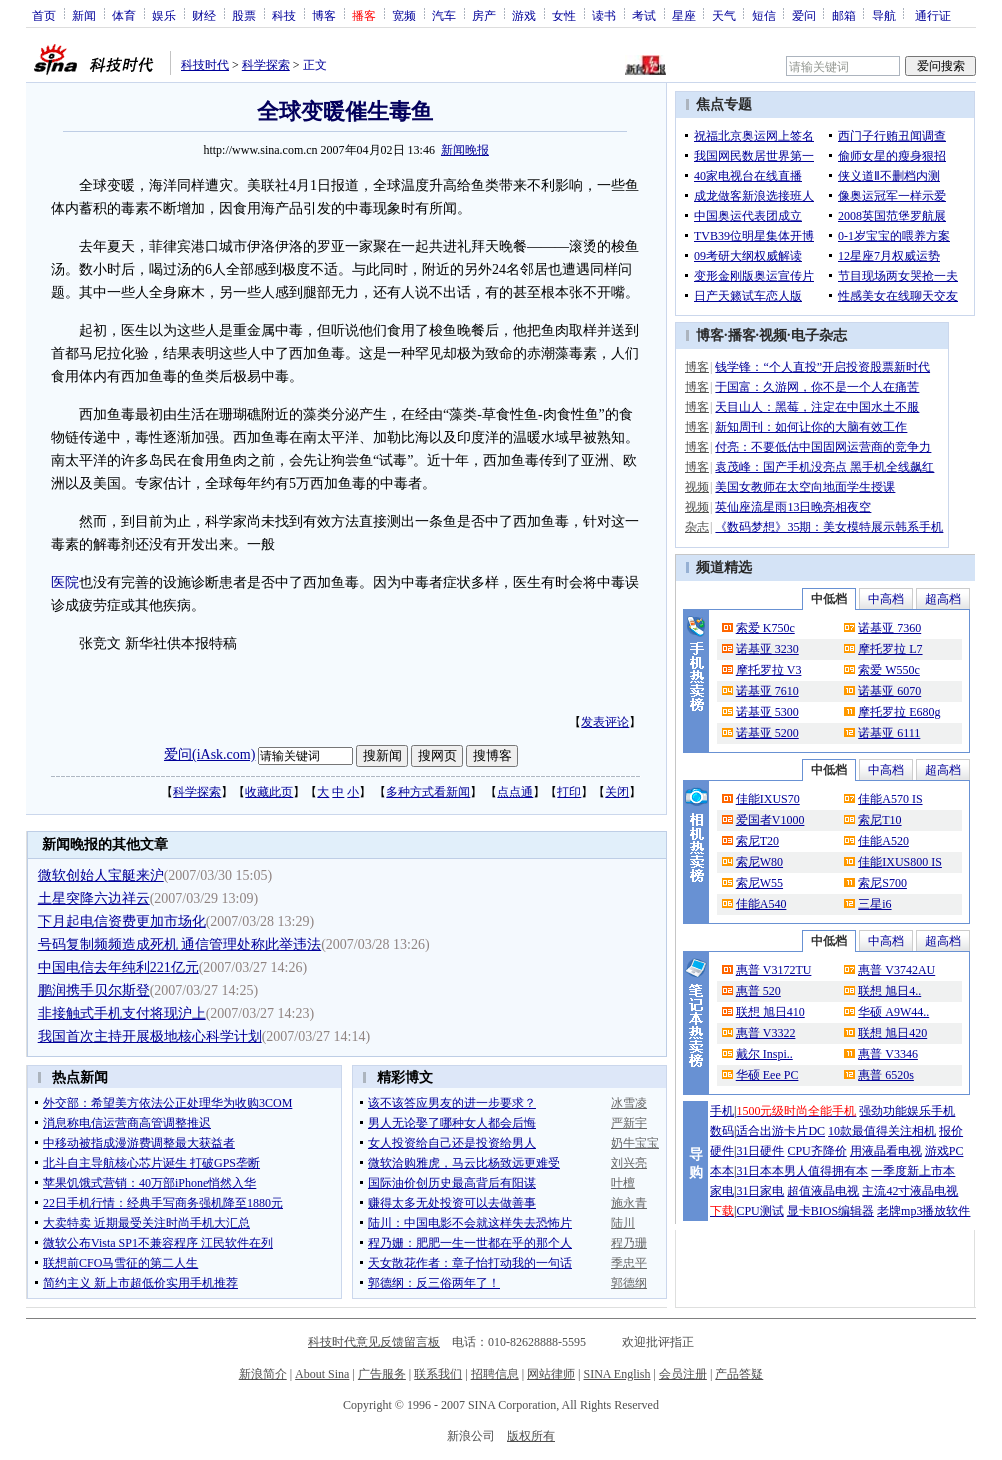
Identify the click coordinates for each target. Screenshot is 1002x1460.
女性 (564, 15)
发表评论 (605, 722)
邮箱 (844, 15)
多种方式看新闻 (428, 792)
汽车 (444, 15)
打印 (569, 792)
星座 (684, 15)
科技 (284, 15)
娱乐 (164, 15)
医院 (65, 582)
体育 (124, 15)
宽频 (404, 15)
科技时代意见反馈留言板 (374, 1342)
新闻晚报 (465, 150)
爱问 (804, 15)
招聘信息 (495, 1374)
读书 (604, 15)
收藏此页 (269, 792)
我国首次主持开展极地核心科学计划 (150, 1036)
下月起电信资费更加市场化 (122, 921)
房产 (484, 15)
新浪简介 (263, 1374)
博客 (324, 15)
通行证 (933, 15)
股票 (244, 15)
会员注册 (683, 1374)
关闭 (617, 792)
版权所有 (531, 1436)
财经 (204, 15)
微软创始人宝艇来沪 (101, 875)
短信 (764, 15)
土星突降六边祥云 (94, 898)
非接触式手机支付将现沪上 (122, 1013)
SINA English (616, 1374)
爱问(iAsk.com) (209, 754)
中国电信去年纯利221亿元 (118, 967)
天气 (724, 15)
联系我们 (438, 1374)
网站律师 (551, 1374)
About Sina (322, 1374)
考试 (644, 15)
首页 (44, 15)
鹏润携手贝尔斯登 (94, 990)
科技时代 (205, 65)
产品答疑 (739, 1374)
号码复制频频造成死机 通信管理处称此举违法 (180, 944)
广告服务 (382, 1374)
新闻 (84, 15)
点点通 (515, 792)
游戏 (524, 15)
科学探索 (266, 65)
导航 (884, 15)
